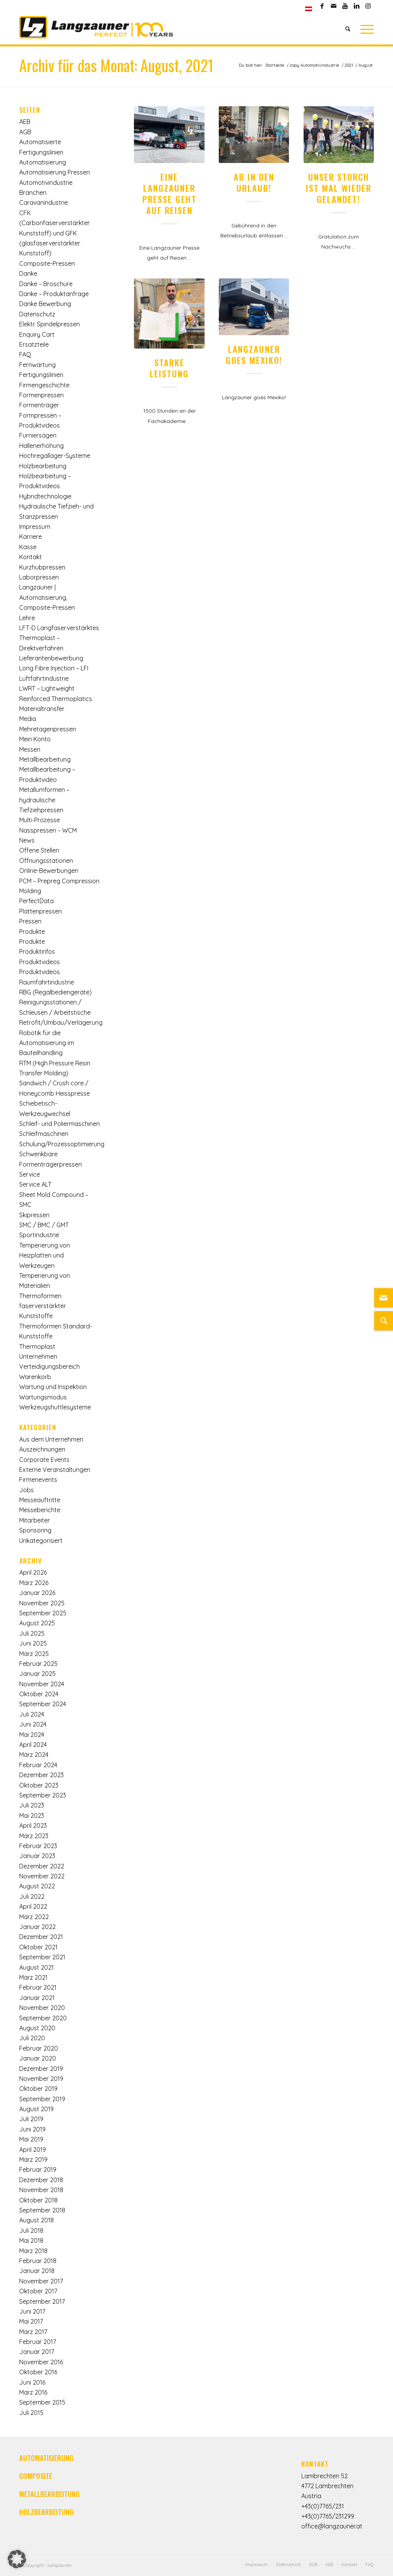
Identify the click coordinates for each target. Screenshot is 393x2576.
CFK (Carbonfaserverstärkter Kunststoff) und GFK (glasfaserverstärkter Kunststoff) (54, 233)
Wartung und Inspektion (53, 1387)
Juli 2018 (31, 2230)
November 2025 (41, 1603)
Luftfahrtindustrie (44, 678)
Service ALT (35, 1184)
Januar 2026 (37, 1593)
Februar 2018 (37, 2261)
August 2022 (37, 1886)
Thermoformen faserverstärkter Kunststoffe (42, 1306)
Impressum (34, 526)
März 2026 (33, 1583)
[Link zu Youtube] (344, 6)
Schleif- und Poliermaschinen (59, 1124)
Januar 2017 (36, 2351)
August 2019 (36, 2109)
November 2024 (41, 1684)
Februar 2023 (38, 1846)
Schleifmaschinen (43, 1133)
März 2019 (33, 2159)
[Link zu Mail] (333, 6)
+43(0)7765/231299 (327, 2516)
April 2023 (33, 1825)
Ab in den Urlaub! (254, 182)
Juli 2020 (32, 2038)
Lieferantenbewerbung (51, 658)
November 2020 (42, 2007)
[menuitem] (308, 9)
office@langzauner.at (331, 2526)
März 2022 (34, 1917)
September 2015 (42, 2402)
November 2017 (41, 2281)
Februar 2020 (38, 2048)
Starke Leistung (169, 368)
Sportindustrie (39, 1235)
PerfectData (36, 901)
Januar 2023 (37, 1856)
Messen (29, 749)
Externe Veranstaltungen (54, 1469)
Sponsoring (35, 1530)
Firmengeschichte (44, 385)
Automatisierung (42, 162)
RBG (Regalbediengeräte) (55, 992)
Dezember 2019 (41, 2068)
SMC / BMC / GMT (44, 1225)
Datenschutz (37, 314)
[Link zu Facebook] (321, 6)
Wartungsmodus (43, 1397)
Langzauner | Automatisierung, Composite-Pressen (47, 597)
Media (27, 719)
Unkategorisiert (41, 1540)
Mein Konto (35, 739)
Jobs (26, 1490)
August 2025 (37, 1623)
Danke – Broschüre (46, 284)
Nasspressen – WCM (48, 830)
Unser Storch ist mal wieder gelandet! (339, 187)
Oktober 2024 (38, 1694)
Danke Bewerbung (45, 304)
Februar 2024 (38, 1765)
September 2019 (42, 2099)
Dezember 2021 (41, 1937)
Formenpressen (41, 395)
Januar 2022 (37, 1927)
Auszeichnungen (42, 1449)
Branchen (32, 192)
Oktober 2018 (38, 2200)
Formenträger (39, 405)
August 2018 (36, 2220)
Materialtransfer (41, 709)
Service (29, 1174)
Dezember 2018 (41, 2180)
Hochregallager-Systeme (54, 455)
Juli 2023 (31, 1805)
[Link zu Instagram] (368, 6)
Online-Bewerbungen (48, 870)
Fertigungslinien (41, 375)
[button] (17, 2559)
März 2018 (33, 2251)
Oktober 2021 (38, 1947)
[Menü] (364, 29)
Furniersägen (37, 435)
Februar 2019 (37, 2169)
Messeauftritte (39, 1500)
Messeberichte (39, 1510)
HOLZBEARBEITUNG (46, 2512)
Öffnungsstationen (46, 860)
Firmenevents (38, 1479)
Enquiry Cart (36, 334)
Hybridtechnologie (45, 496)
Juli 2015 (31, 2412)
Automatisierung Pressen (54, 172)
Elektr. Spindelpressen (49, 324)
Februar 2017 (37, 2342)
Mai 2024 (31, 1734)
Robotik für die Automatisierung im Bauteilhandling (46, 1043)
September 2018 (42, 2210)
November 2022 (41, 1876)
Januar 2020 (37, 2058)
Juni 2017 (32, 2311)
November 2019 (41, 2078)
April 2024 (33, 1744)
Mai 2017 (31, 2321)
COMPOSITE (35, 2476)
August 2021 (36, 1967)
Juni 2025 (33, 1643)
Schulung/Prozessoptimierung (61, 1144)
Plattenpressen (40, 911)
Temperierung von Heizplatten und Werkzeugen (44, 1255)
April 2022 (33, 1906)
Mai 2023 (31, 1815)
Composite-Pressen (47, 263)
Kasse (27, 547)
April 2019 (32, 2149)
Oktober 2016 (38, 2372)
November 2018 (41, 2190)
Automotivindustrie (46, 182)
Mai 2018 (31, 2240)
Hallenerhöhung (41, 445)
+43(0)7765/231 (322, 2506)
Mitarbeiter (34, 1520)
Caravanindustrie (43, 202)
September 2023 (42, 1795)
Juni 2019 (32, 2129)
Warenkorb (35, 1377)
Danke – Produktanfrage (54, 294)
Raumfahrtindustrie (46, 982)
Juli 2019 (31, 2119)
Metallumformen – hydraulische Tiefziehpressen (44, 800)
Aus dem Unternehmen (51, 1439)
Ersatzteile (34, 344)
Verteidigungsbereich (49, 1366)
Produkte (32, 931)
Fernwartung (37, 365)
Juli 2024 (31, 1714)
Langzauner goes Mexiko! (254, 354)
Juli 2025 (32, 1633)
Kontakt (30, 557)
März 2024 (33, 1754)
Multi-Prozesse (39, 820)
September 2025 (42, 1613)
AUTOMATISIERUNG (46, 2458)
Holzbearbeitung (42, 466)
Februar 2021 (37, 1987)
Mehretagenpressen (47, 729)
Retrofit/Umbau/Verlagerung (60, 1022)
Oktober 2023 (38, 1785)
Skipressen (34, 1215)
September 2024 (42, 1704)
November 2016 (41, 2362)
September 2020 (43, 2018)
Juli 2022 (32, 1896)
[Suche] (347, 29)
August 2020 (37, 2028)
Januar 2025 (37, 1673)
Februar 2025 (38, 1663)
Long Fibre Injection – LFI (53, 668)
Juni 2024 (32, 1724)
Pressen (30, 921)
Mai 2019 (31, 2139)
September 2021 (42, 1957)
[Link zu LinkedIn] (356, 6)
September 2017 (42, 2301)
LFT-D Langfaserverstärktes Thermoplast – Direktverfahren (59, 638)
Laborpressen (39, 577)
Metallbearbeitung (45, 759)
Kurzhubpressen (42, 567)
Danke (28, 273)
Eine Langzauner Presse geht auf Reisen (169, 193)
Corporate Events (44, 1459)
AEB (24, 121)
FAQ (25, 354)
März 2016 (33, 2392)
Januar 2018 (36, 2271)
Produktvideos (39, 962)
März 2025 (34, 1654)
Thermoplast (37, 1346)
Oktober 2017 (38, 2291)
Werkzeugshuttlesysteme (55, 1407)
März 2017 (33, 2332)
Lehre (27, 618)
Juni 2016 (32, 2382)
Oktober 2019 (38, 2088)
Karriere (30, 536)
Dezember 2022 (41, 1866)
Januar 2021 (36, 1998)
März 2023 (33, 1836)
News (27, 840)
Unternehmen (38, 1356)
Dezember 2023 (41, 1775)
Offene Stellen (39, 850)
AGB (25, 132)
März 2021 (33, 1977)
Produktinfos (37, 951)
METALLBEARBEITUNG (49, 2494)
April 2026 (33, 1572)
